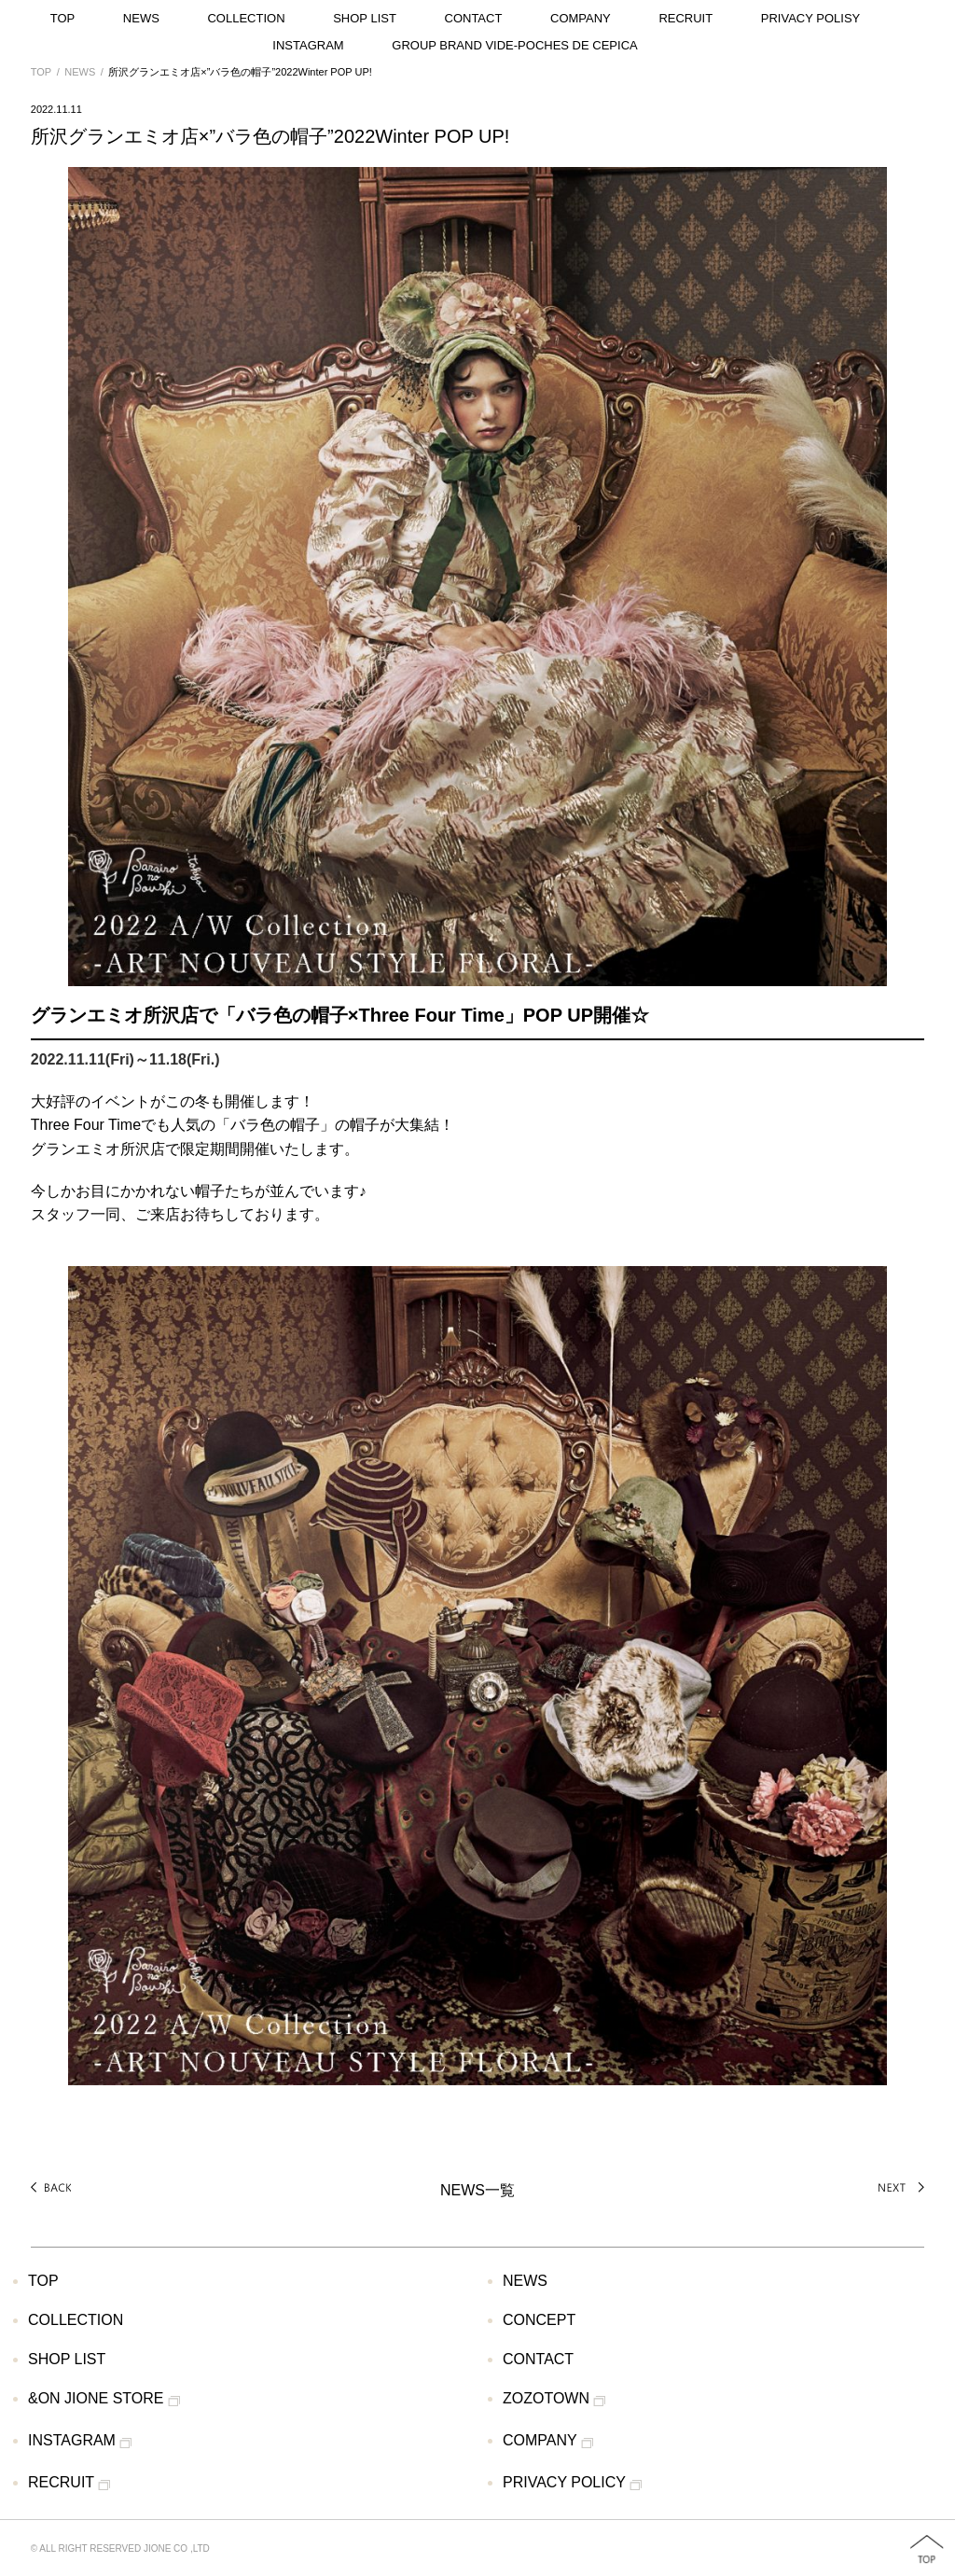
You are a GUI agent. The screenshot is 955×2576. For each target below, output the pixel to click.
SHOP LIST (364, 18)
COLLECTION (245, 18)
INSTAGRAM (307, 45)
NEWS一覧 (477, 2190)
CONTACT (474, 18)
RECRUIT (685, 18)
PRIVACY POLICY (572, 2483)
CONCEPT (539, 2320)
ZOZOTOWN (554, 2399)
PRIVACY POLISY (810, 18)
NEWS (141, 18)
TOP (63, 18)
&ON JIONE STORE (104, 2399)
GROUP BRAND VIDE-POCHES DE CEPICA (514, 45)
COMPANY (580, 18)
